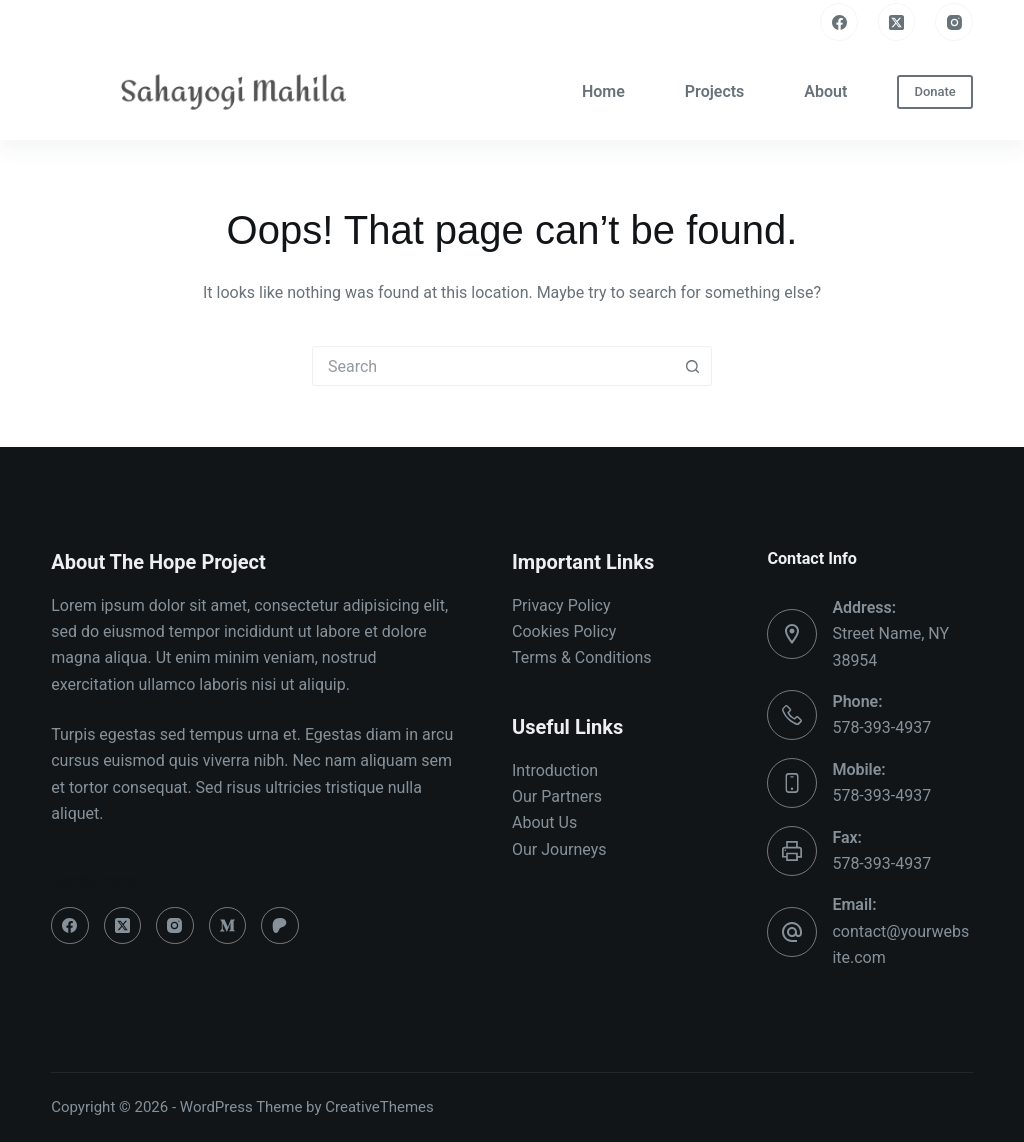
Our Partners (557, 796)
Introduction (555, 770)
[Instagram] (954, 22)
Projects (715, 91)
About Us (544, 822)
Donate (934, 91)
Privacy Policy (561, 605)
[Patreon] (280, 926)
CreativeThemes (379, 1107)
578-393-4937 (881, 727)
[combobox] (493, 366)
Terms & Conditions (582, 657)
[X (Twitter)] (897, 22)
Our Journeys (559, 849)
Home (603, 91)
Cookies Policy (564, 631)
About (825, 91)
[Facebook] (839, 22)
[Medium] (228, 926)
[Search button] (692, 366)
